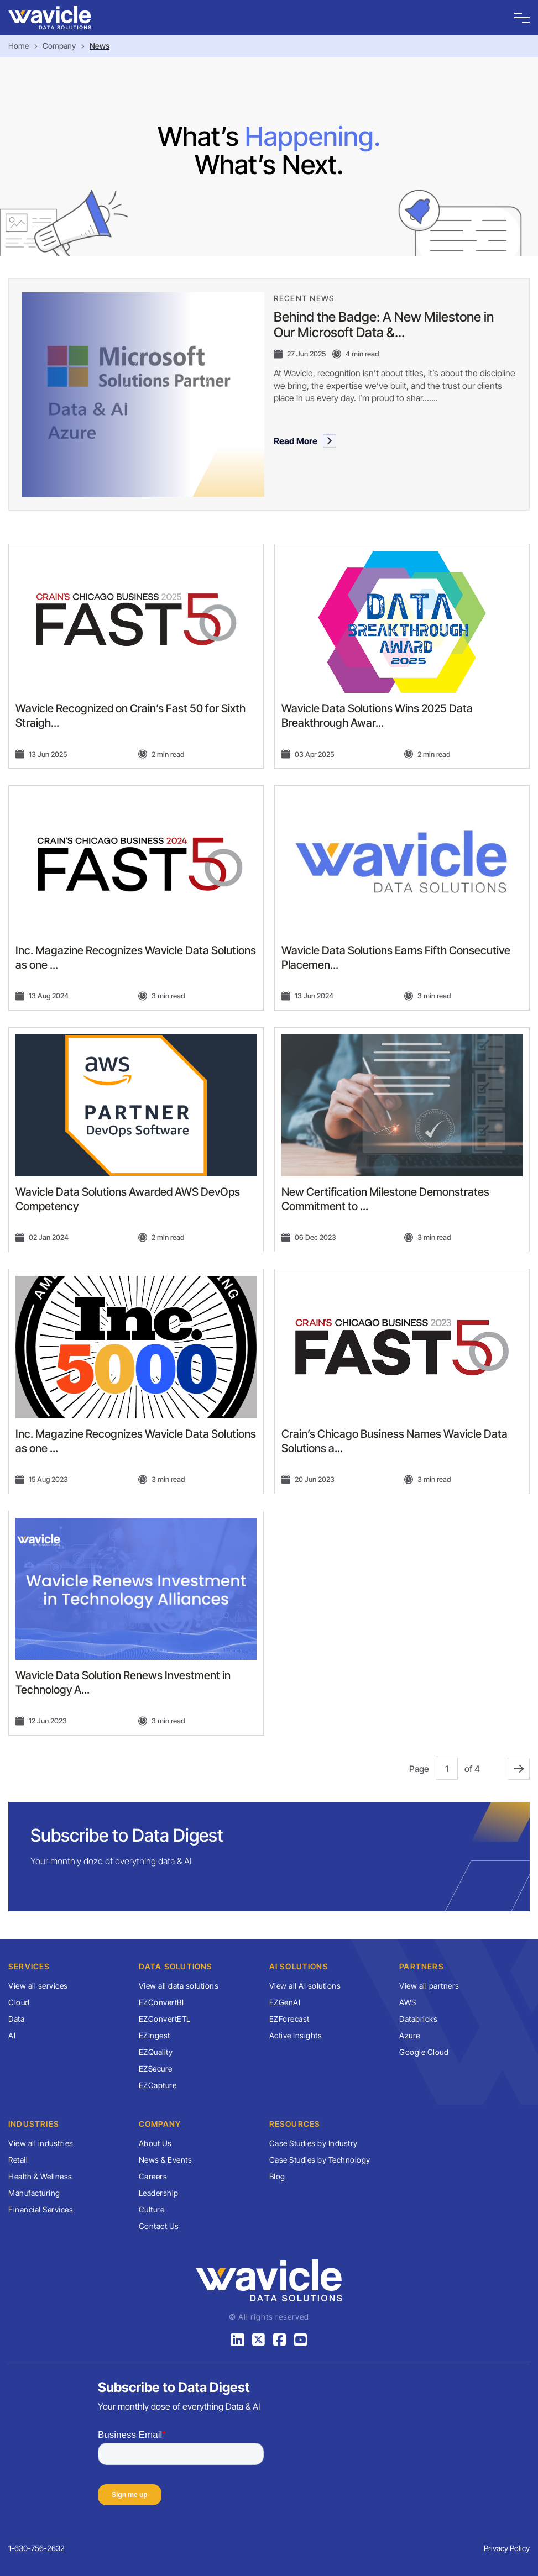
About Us (155, 2143)
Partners (421, 1966)
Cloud (19, 2002)
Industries (33, 2123)
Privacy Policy (507, 2548)
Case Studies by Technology (319, 2159)
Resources (295, 2123)
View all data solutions (179, 1985)
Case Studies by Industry (313, 2143)
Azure (409, 2035)
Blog (277, 2176)
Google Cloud (423, 2052)
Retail (18, 2159)
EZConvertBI (161, 2002)
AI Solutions (298, 1966)
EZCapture (158, 2085)
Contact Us (159, 2226)
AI (11, 2035)
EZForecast (289, 2018)
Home (18, 45)
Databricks (418, 2018)
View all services (38, 1985)
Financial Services (40, 2209)
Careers (153, 2176)
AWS (407, 2002)
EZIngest (154, 2035)
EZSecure (156, 2068)
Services (29, 1966)
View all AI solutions (305, 1985)
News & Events (165, 2159)
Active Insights (295, 2035)
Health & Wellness (40, 2176)
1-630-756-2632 (36, 2548)
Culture (152, 2209)
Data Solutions (176, 1966)
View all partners (429, 1985)
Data (16, 2018)
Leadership (159, 2193)
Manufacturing (34, 2193)
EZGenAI (285, 2002)
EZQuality (156, 2052)
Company (59, 45)
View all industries (41, 2143)
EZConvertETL (165, 2018)
